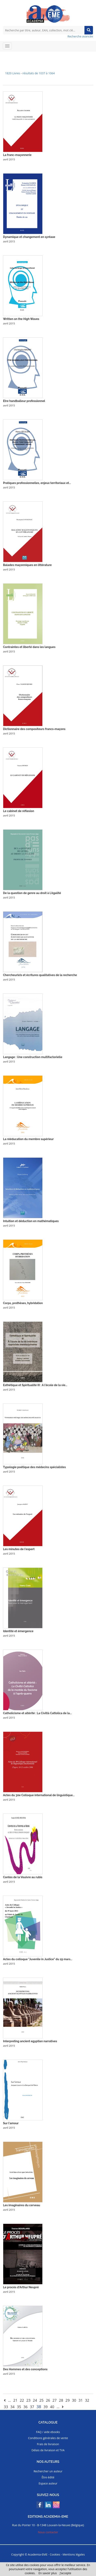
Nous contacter (48, 2532)
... (9, 2400)
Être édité (48, 2477)
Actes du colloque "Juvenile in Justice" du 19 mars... (37, 1959)
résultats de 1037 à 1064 (38, 73)
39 (46, 2406)
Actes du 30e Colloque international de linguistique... (39, 1795)
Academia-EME (38, 2554)
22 (22, 2400)
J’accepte (65, 2573)
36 (25, 2406)
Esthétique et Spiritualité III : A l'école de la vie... (35, 1385)
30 (74, 2400)
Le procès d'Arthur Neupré (21, 2287)
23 (28, 2400)
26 (48, 2400)
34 (12, 2406)
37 (32, 2406)
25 (41, 2400)
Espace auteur (48, 2483)
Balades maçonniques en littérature (27, 565)
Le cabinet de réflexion (18, 811)
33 (6, 2406)
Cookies (55, 2554)
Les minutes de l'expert (19, 1549)
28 (61, 2400)
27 (54, 2400)
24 (35, 2400)
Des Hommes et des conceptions (25, 2369)
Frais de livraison (48, 2444)
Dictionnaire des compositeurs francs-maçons (34, 729)
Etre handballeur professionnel (24, 401)
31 (81, 2400)
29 (67, 2400)
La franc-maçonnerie (17, 155)
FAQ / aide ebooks (48, 2432)
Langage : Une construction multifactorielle (32, 1057)
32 (87, 2400)
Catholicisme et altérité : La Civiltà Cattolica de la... (37, 1713)
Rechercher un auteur (48, 2471)
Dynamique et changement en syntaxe (29, 237)
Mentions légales (74, 2554)
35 (19, 2406)
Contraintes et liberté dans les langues (29, 647)
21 (15, 2400)
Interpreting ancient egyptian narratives (30, 2041)
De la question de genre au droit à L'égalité (32, 893)
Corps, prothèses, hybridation (23, 1303)
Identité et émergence (18, 1631)
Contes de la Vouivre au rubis (22, 1877)
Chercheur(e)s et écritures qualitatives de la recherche (40, 975)
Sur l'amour (11, 2123)
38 (38, 2406)
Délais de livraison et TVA (47, 2450)
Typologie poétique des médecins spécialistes (34, 1467)
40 (52, 2406)
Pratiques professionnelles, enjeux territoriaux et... (37, 483)
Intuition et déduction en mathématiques (31, 1221)
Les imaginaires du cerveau (21, 2205)
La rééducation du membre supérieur (28, 1139)
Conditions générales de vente (48, 2438)
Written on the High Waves (21, 319)
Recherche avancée (80, 36)
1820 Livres (13, 73)
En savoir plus (47, 2573)
